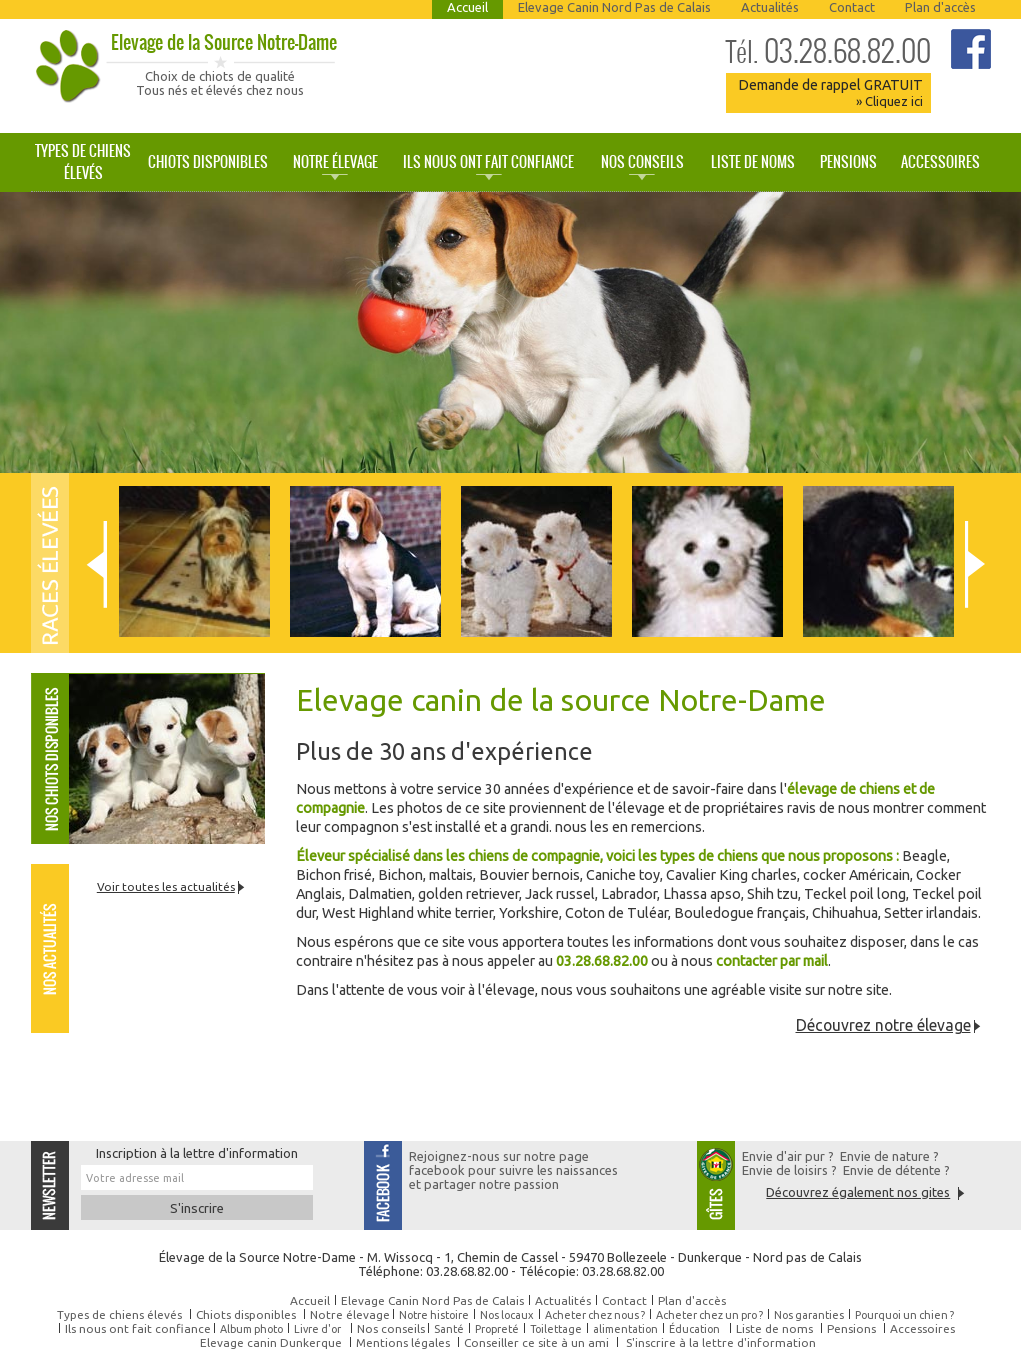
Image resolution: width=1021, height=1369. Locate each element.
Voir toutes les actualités (166, 886)
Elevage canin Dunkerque (271, 1342)
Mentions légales (403, 1342)
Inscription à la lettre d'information (197, 1153)
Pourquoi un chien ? (904, 1315)
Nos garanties (809, 1315)
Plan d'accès (940, 7)
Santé (449, 1329)
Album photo (251, 1329)
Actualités (770, 7)
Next (975, 564)
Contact (852, 7)
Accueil (467, 7)
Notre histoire (434, 1315)
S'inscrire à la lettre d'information (721, 1342)
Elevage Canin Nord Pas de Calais (614, 7)
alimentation (625, 1329)
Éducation (694, 1329)
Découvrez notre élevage (883, 1025)
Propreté (497, 1329)
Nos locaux (507, 1315)
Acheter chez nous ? (595, 1315)
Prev (96, 564)
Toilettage (556, 1329)
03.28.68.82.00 (828, 51)
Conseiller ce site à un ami (536, 1342)
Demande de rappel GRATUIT (830, 92)
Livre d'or (317, 1329)
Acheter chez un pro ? (709, 1315)
